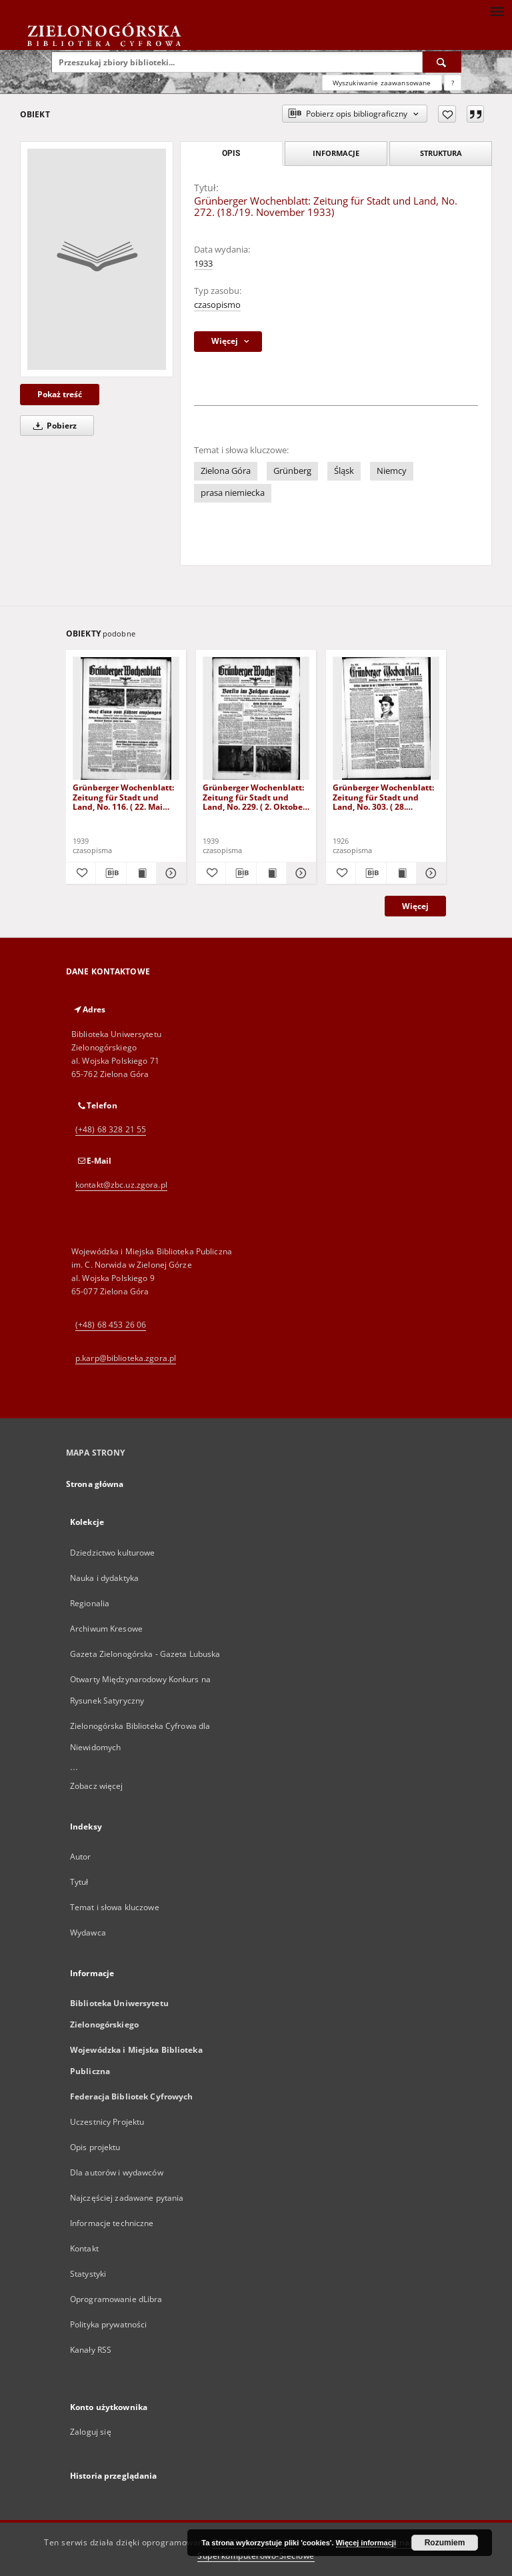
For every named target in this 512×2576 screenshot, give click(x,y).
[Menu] (497, 10)
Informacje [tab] (336, 153)
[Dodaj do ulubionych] (447, 114)
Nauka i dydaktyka (104, 1578)
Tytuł (79, 1882)
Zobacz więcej (96, 1786)
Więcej (415, 906)
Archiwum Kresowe (106, 1628)
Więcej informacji (366, 2543)
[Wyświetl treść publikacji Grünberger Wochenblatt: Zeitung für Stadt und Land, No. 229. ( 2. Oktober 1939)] (271, 873)
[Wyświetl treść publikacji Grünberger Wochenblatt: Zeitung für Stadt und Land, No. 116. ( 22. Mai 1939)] (141, 873)
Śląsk (344, 471)
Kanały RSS (90, 2349)
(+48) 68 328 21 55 (110, 1129)
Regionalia (89, 1603)
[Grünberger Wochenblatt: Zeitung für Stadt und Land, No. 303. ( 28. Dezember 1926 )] (386, 718)
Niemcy (392, 471)
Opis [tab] (231, 153)
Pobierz (53, 425)
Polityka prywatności (108, 2324)
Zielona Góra (226, 471)
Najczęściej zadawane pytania (126, 2197)
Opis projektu (95, 2147)
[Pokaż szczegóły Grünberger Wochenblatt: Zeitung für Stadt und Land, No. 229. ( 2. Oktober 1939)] (299, 873)
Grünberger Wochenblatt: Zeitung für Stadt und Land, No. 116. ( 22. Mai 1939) (123, 797)
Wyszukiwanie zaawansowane (382, 82)
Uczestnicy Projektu (107, 2121)
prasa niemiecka (233, 493)
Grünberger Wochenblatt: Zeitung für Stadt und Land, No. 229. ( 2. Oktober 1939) (254, 797)
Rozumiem (445, 2542)
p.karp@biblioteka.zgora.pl (125, 1358)
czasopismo (217, 305)
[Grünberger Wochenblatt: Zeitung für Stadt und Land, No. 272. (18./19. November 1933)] (96, 259)
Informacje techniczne (112, 2223)
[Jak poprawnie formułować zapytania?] (452, 83)
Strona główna (95, 1484)
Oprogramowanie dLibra (116, 2299)
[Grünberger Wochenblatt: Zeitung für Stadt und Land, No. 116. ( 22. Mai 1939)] (126, 718)
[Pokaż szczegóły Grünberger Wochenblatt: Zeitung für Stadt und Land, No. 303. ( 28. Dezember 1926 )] (429, 873)
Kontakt (84, 2248)
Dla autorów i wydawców (116, 2172)
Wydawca (88, 1932)
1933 (203, 263)
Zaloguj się (90, 2431)
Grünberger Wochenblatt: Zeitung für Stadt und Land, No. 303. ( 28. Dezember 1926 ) (383, 797)
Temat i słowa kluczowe (114, 1907)
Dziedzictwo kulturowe (112, 1552)
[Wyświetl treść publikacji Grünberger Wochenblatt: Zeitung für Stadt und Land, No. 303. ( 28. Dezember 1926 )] (401, 873)
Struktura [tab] (441, 153)
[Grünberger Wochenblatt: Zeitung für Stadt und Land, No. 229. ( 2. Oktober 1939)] (256, 718)
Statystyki (88, 2273)
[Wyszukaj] (442, 62)
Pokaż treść (59, 394)
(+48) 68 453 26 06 (110, 1324)
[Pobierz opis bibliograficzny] (110, 873)
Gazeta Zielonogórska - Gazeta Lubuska (145, 1654)
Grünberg (292, 471)
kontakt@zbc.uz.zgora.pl (121, 1184)
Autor (80, 1856)
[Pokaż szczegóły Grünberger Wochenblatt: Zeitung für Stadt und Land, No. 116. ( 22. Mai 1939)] (169, 873)
